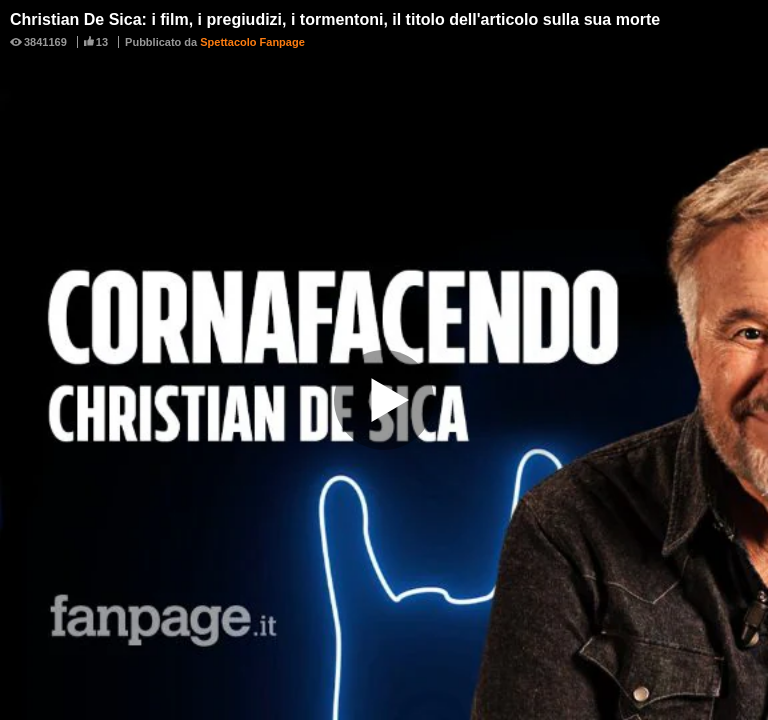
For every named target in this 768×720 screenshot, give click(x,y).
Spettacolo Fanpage (252, 42)
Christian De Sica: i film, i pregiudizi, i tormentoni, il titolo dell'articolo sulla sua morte (335, 19)
